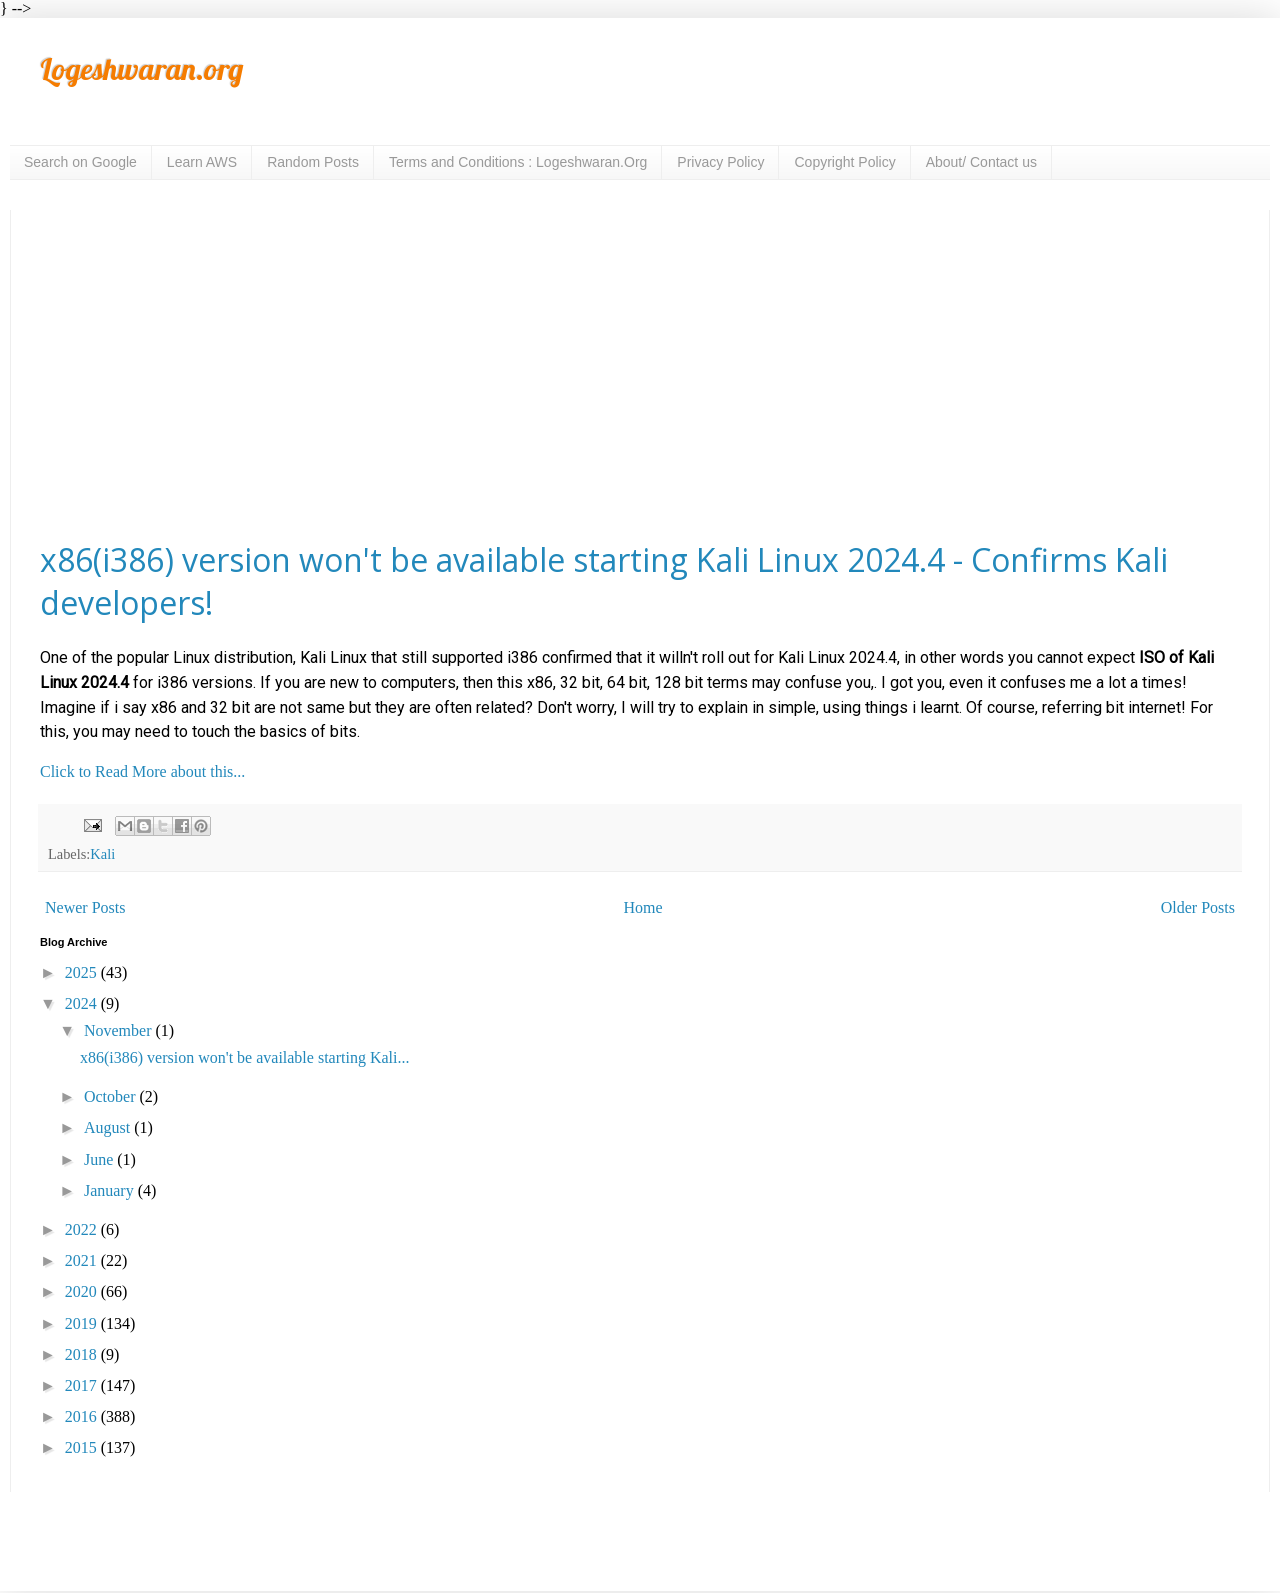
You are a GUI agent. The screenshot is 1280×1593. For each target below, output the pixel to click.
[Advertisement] (640, 374)
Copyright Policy (844, 162)
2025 (83, 972)
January (111, 1190)
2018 (83, 1354)
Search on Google (80, 162)
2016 (83, 1416)
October (112, 1096)
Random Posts (313, 162)
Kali (102, 854)
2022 (83, 1229)
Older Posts (1198, 907)
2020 (83, 1291)
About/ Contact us (981, 162)
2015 (83, 1447)
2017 (83, 1385)
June (100, 1159)
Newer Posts (85, 907)
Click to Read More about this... (142, 771)
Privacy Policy (720, 162)
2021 (83, 1260)
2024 (83, 1003)
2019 (83, 1323)
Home (643, 907)
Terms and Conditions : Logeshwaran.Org (518, 162)
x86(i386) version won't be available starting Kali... (244, 1057)
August (109, 1127)
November (120, 1030)
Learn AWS (202, 162)
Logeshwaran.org (141, 69)
